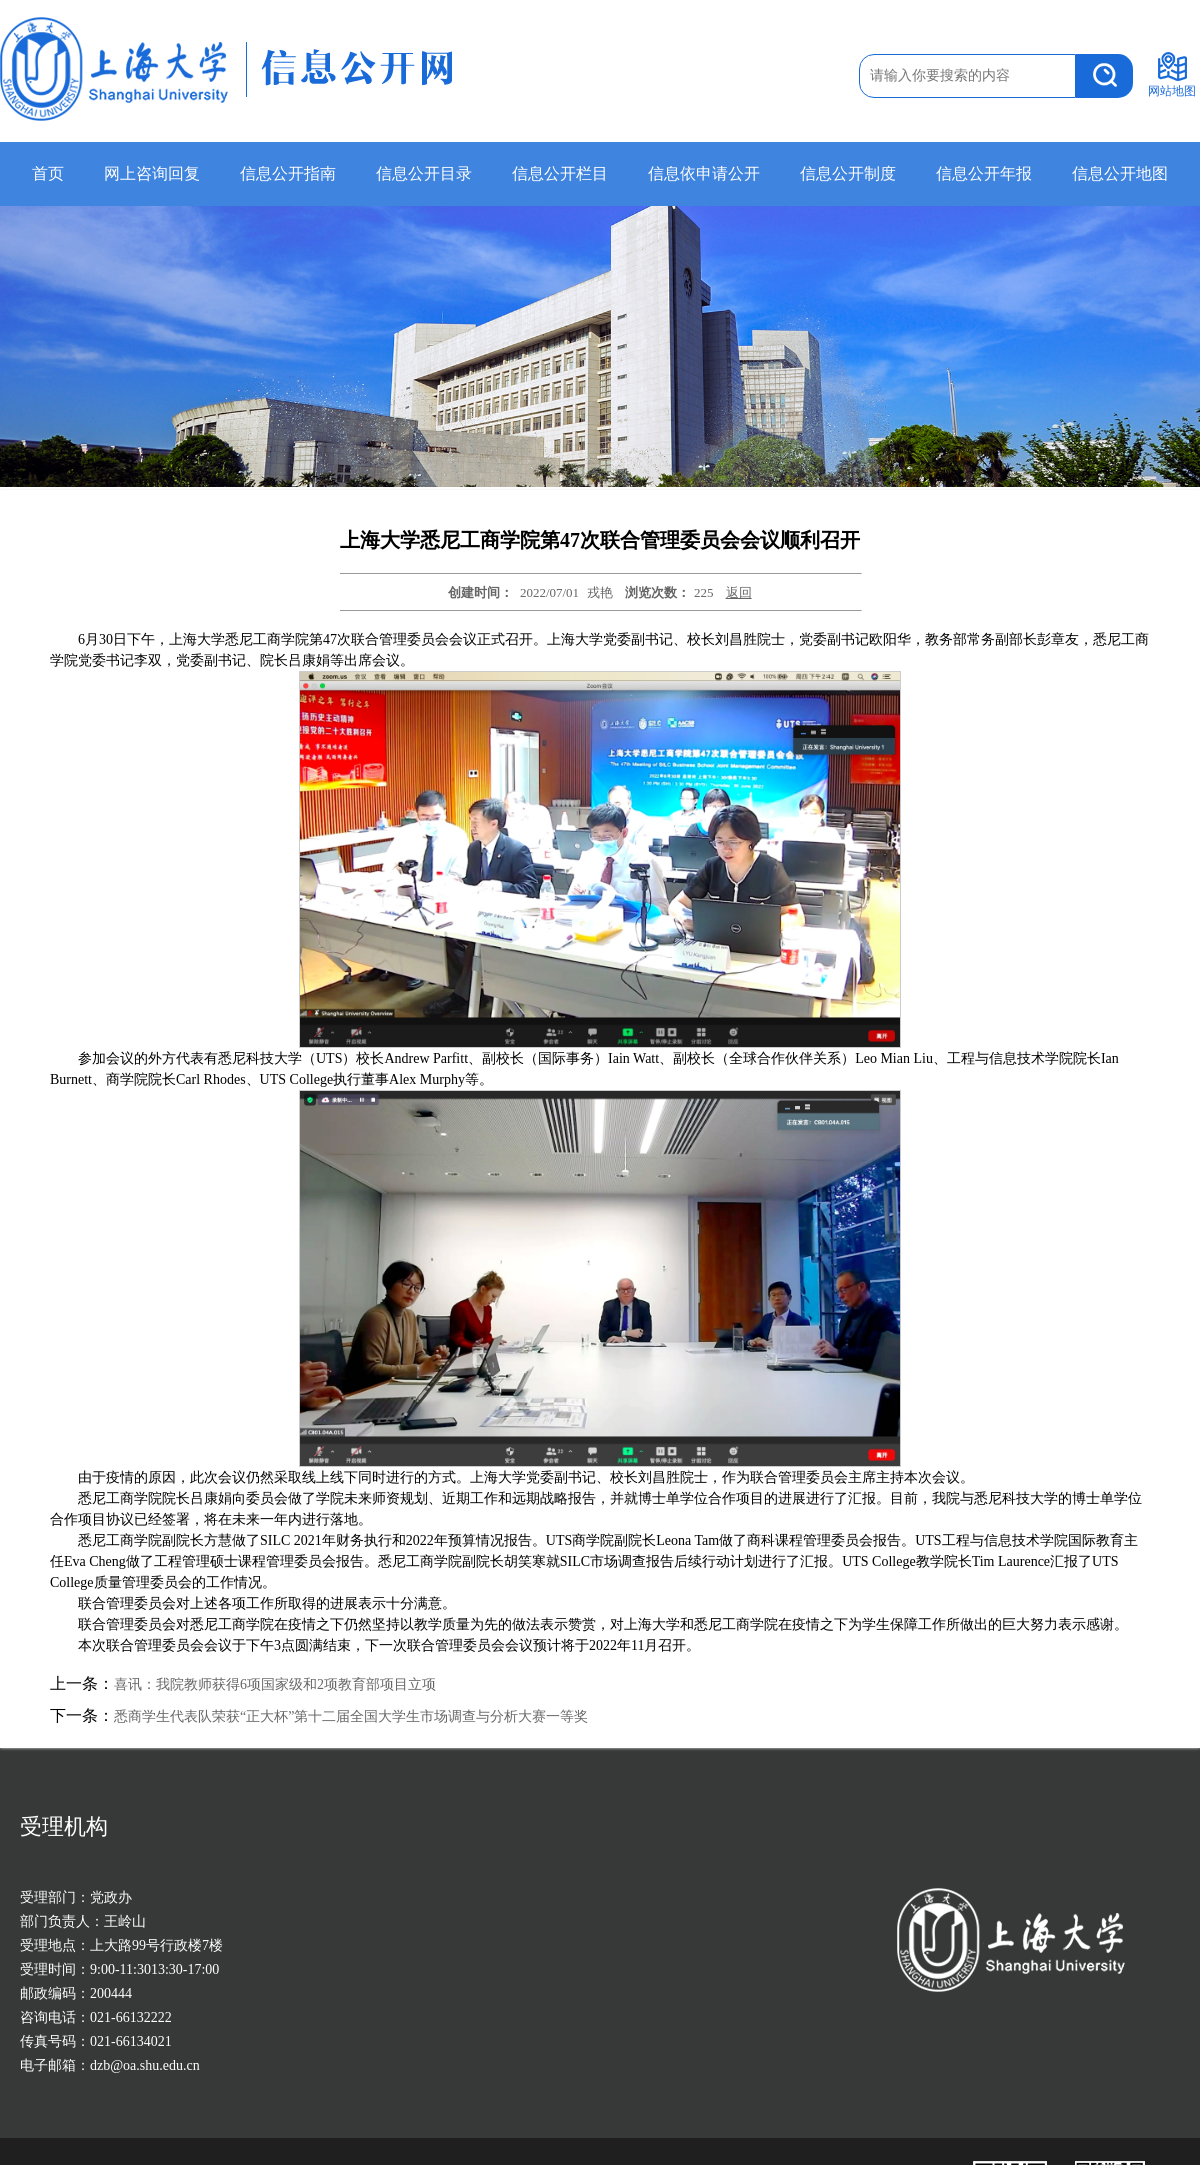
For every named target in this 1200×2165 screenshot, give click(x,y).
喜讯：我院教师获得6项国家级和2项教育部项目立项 (275, 1684)
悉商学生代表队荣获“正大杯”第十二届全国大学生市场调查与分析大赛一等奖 (351, 1716)
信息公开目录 (424, 173)
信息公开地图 (1120, 173)
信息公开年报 (984, 173)
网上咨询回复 (152, 173)
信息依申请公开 (704, 173)
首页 (48, 173)
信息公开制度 (848, 173)
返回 (739, 592)
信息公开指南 (288, 173)
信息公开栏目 (560, 173)
